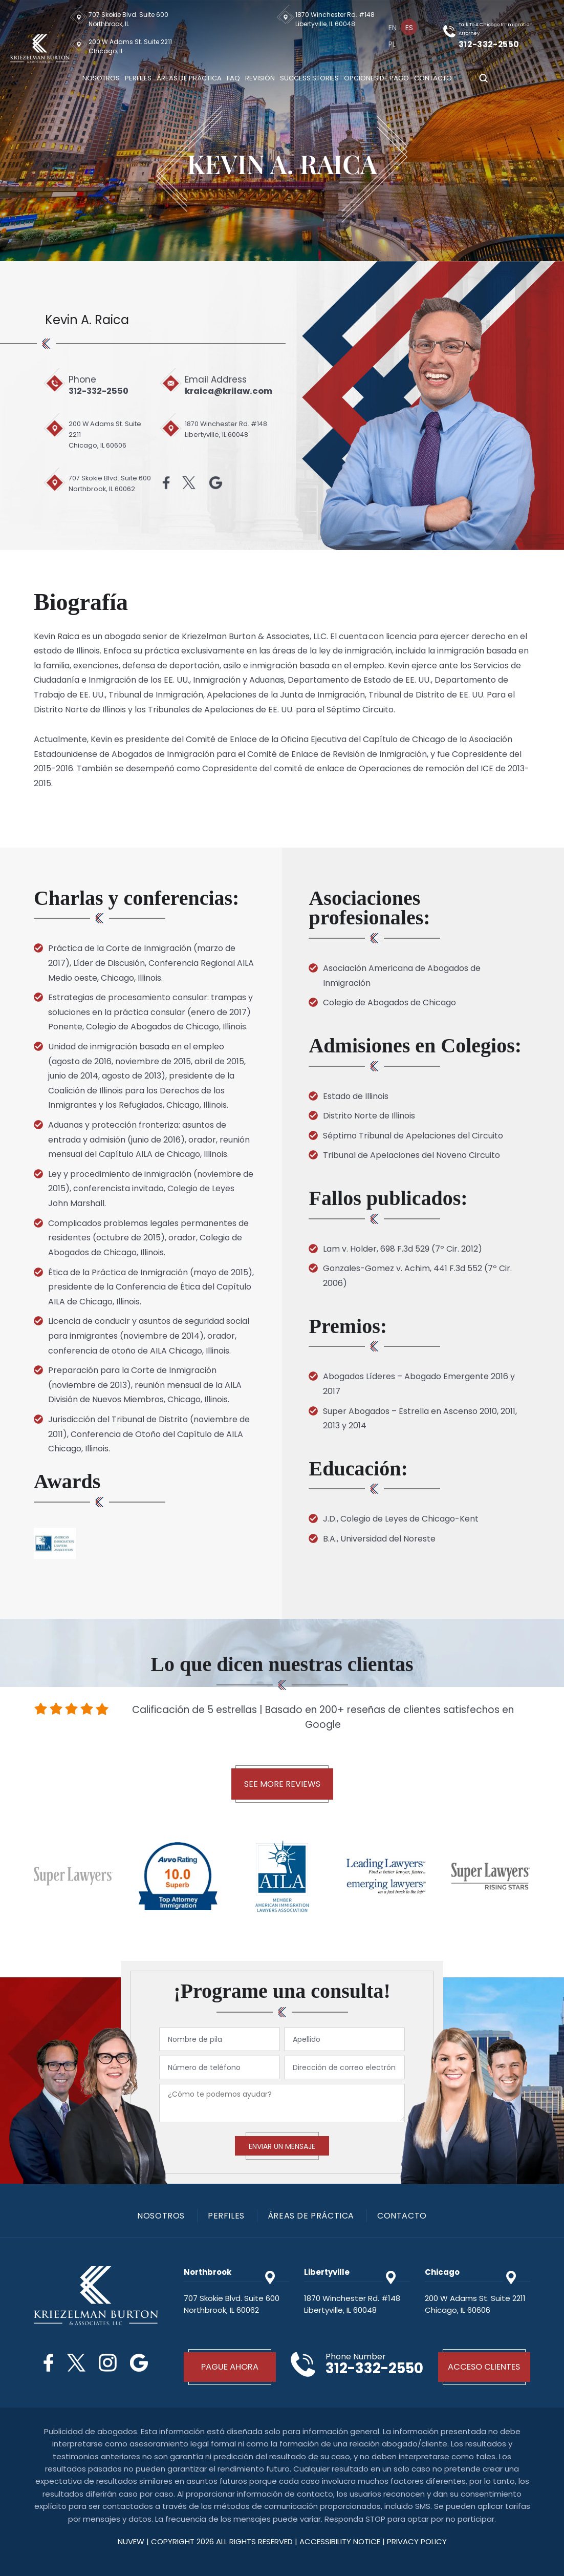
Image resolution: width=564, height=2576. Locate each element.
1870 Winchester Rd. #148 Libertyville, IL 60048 (336, 19)
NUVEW (131, 2541)
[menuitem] (393, 27)
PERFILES (226, 2216)
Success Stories (309, 78)
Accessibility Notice (340, 2541)
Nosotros (101, 78)
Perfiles (138, 78)
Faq (233, 78)
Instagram (108, 2363)
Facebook (163, 483)
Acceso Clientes (484, 2367)
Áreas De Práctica (189, 78)
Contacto (433, 78)
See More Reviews (282, 1784)
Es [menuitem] (410, 28)
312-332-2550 (491, 44)
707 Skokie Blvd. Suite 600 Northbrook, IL (128, 19)
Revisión (260, 78)
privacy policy (417, 2541)
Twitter (187, 483)
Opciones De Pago (376, 78)
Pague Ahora (229, 2367)
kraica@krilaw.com (232, 391)
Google (215, 483)
